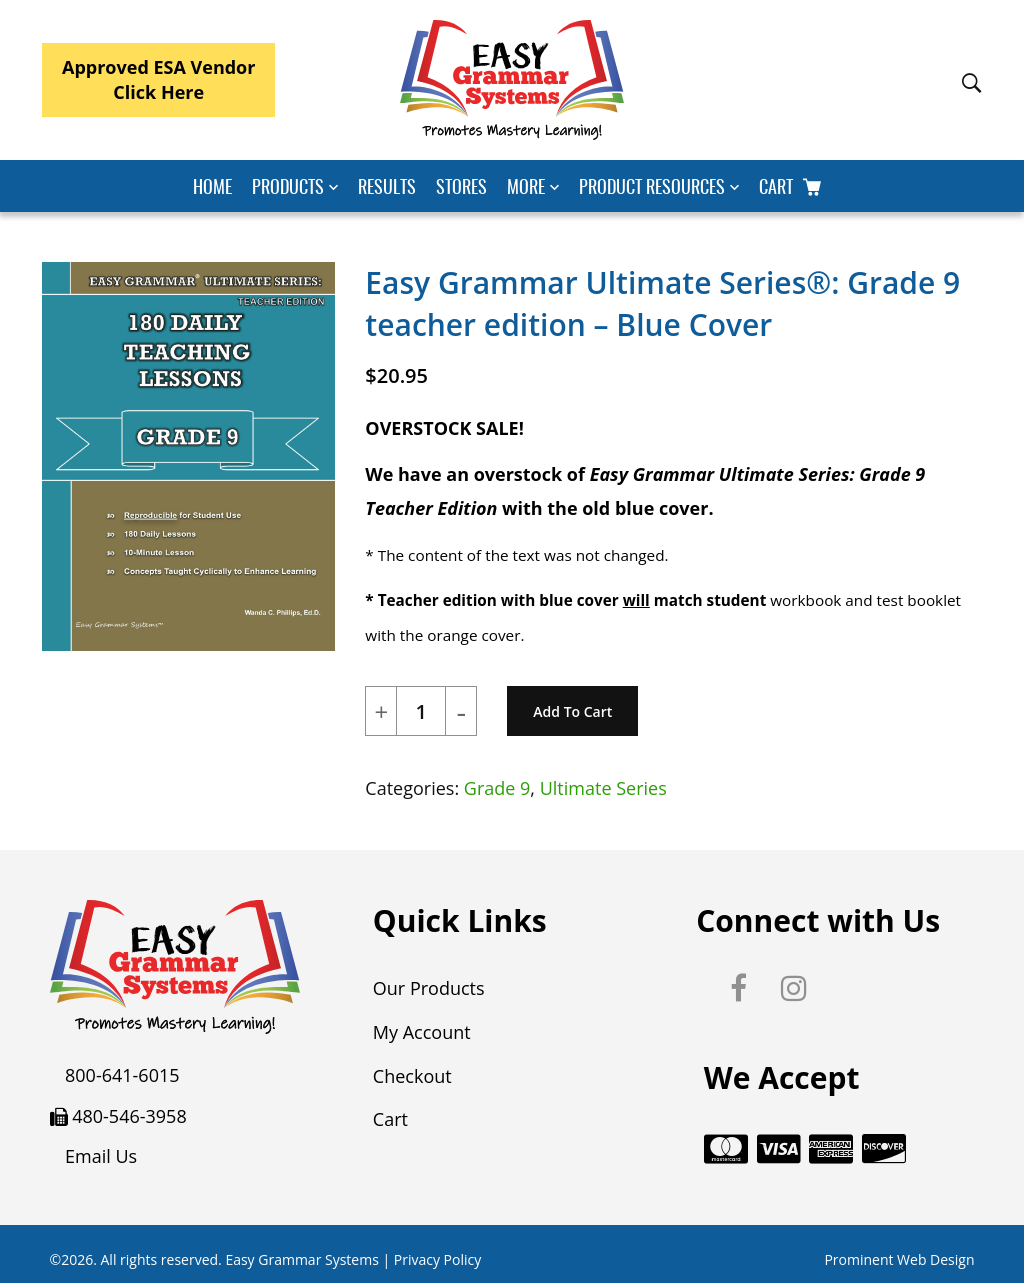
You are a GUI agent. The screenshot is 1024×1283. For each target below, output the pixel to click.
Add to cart (572, 711)
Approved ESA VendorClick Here (158, 79)
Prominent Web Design (899, 1255)
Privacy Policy (437, 1255)
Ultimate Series (603, 788)
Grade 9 (497, 788)
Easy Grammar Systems (301, 1255)
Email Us (101, 1156)
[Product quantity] (421, 712)
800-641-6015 (122, 1075)
